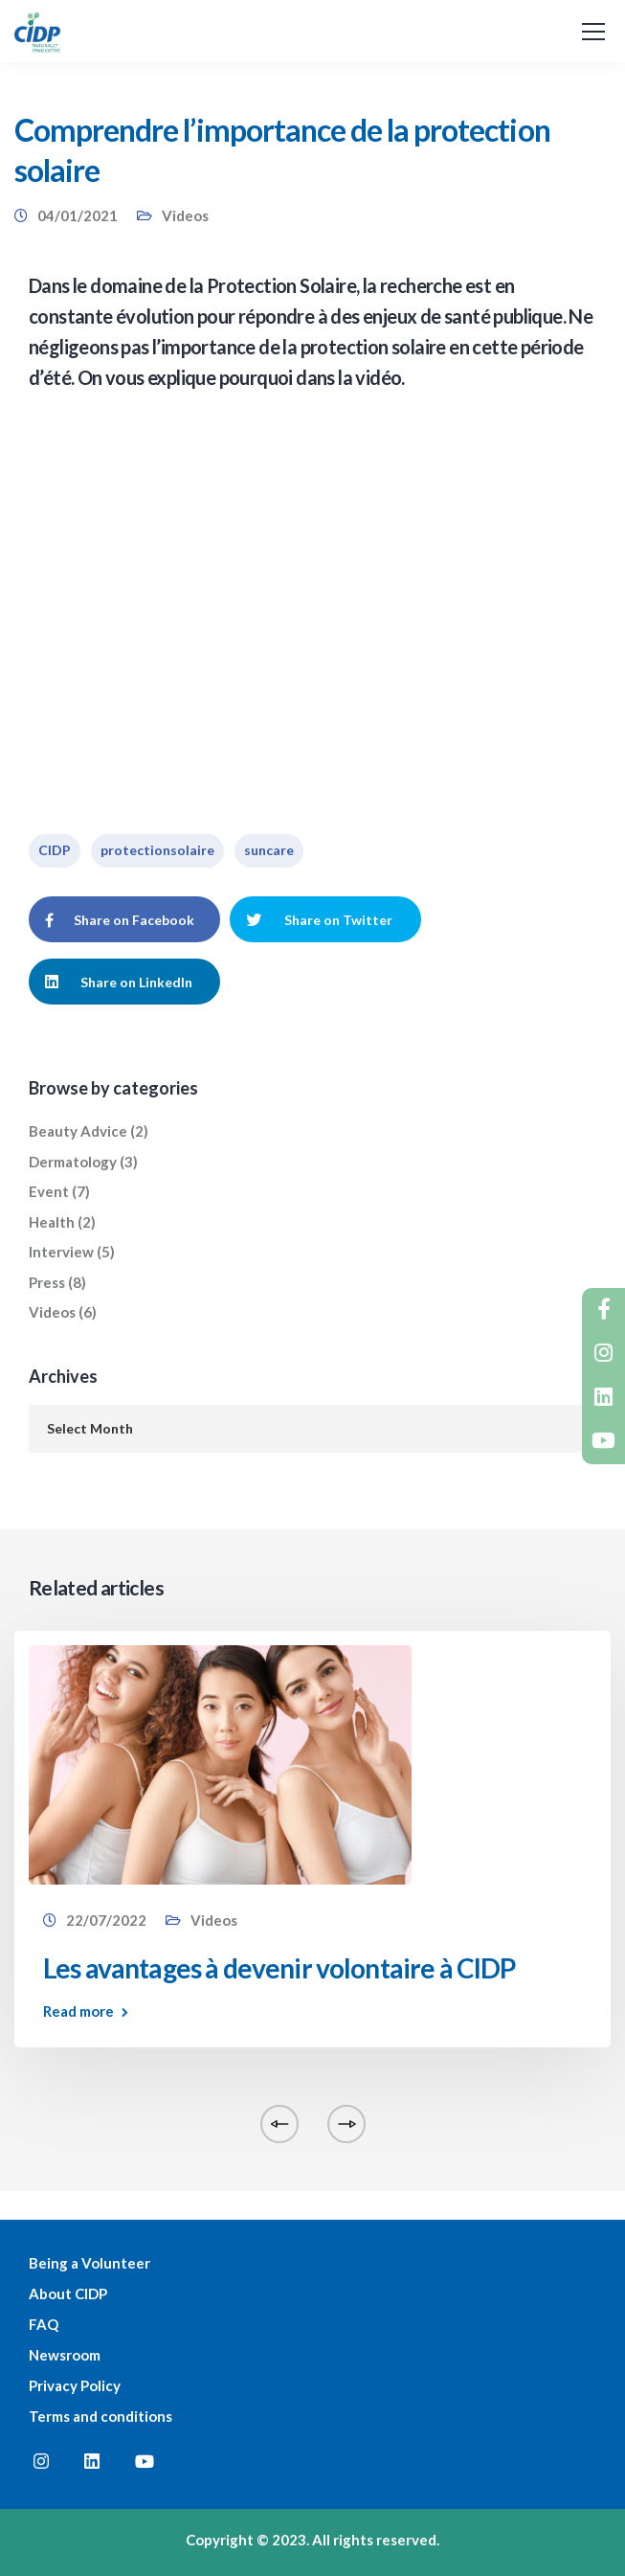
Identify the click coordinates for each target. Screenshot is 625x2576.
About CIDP (68, 2293)
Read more (78, 2011)
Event (49, 1191)
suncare (269, 850)
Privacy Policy (75, 2385)
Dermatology (73, 1161)
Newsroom (64, 2354)
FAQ (43, 2324)
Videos (185, 215)
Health (52, 1222)
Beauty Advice (78, 1131)
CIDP (54, 850)
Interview (61, 1251)
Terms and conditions (100, 2416)
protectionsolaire (157, 850)
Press (47, 1282)
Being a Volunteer (89, 2262)
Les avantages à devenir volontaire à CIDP (279, 1968)
